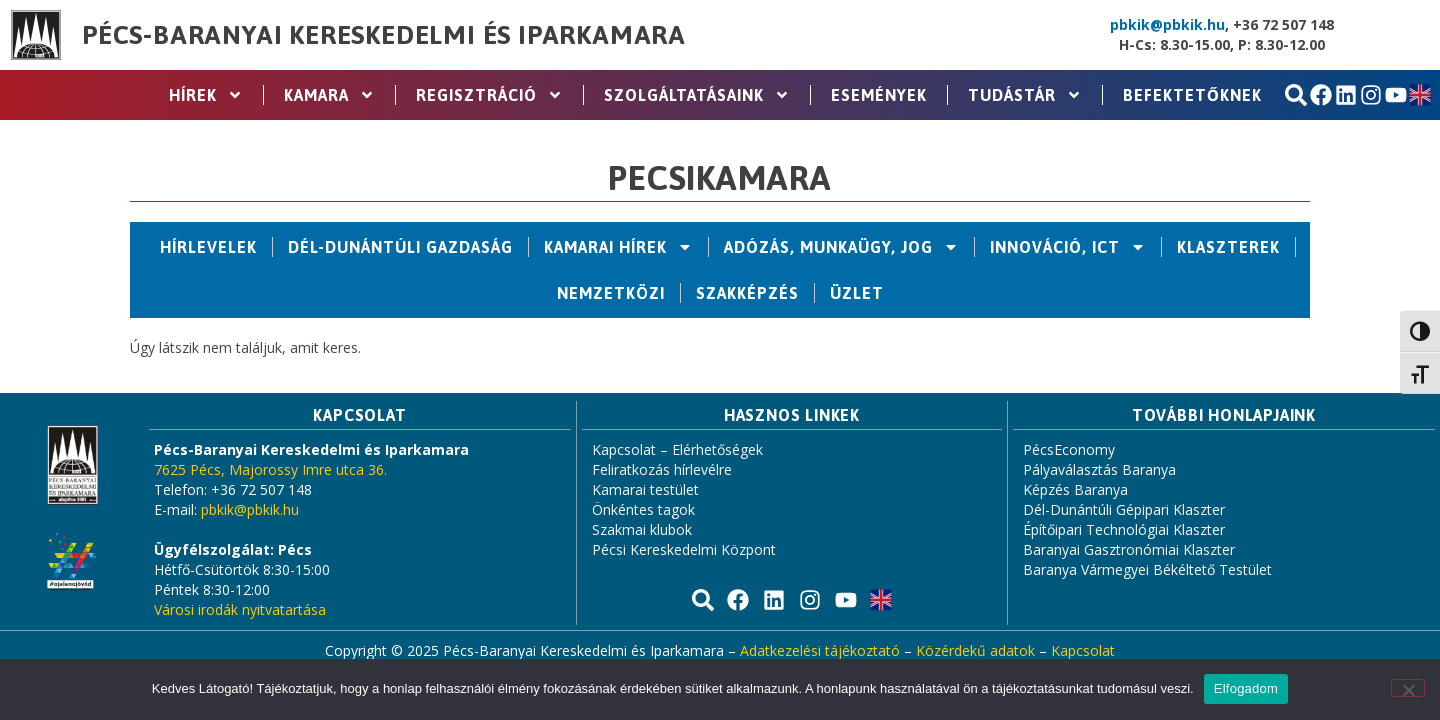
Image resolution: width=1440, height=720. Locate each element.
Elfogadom (1246, 688)
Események (879, 95)
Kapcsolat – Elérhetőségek (677, 449)
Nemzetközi (611, 293)
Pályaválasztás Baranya (1099, 469)
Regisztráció (489, 95)
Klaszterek (1228, 247)
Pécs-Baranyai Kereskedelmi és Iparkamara (384, 35)
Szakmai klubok (642, 529)
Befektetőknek (1192, 95)
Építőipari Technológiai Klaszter (1124, 529)
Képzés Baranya (1075, 489)
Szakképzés (747, 293)
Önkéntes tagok (643, 509)
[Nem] (1408, 688)
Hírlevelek (208, 247)
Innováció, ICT (1068, 247)
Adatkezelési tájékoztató (820, 650)
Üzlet (857, 293)
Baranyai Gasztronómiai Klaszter (1129, 549)
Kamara (329, 95)
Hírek (206, 95)
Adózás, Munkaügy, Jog (841, 247)
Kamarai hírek (618, 247)
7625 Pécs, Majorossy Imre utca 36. (270, 469)
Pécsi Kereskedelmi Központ (684, 549)
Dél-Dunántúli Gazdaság (400, 247)
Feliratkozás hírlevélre (662, 469)
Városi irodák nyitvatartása (240, 609)
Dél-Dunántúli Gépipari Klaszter (1124, 509)
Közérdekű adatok (975, 650)
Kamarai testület (645, 489)
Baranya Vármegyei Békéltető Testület (1147, 569)
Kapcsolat (1083, 650)
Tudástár (1025, 95)
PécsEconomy (1069, 449)
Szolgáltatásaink (697, 95)
